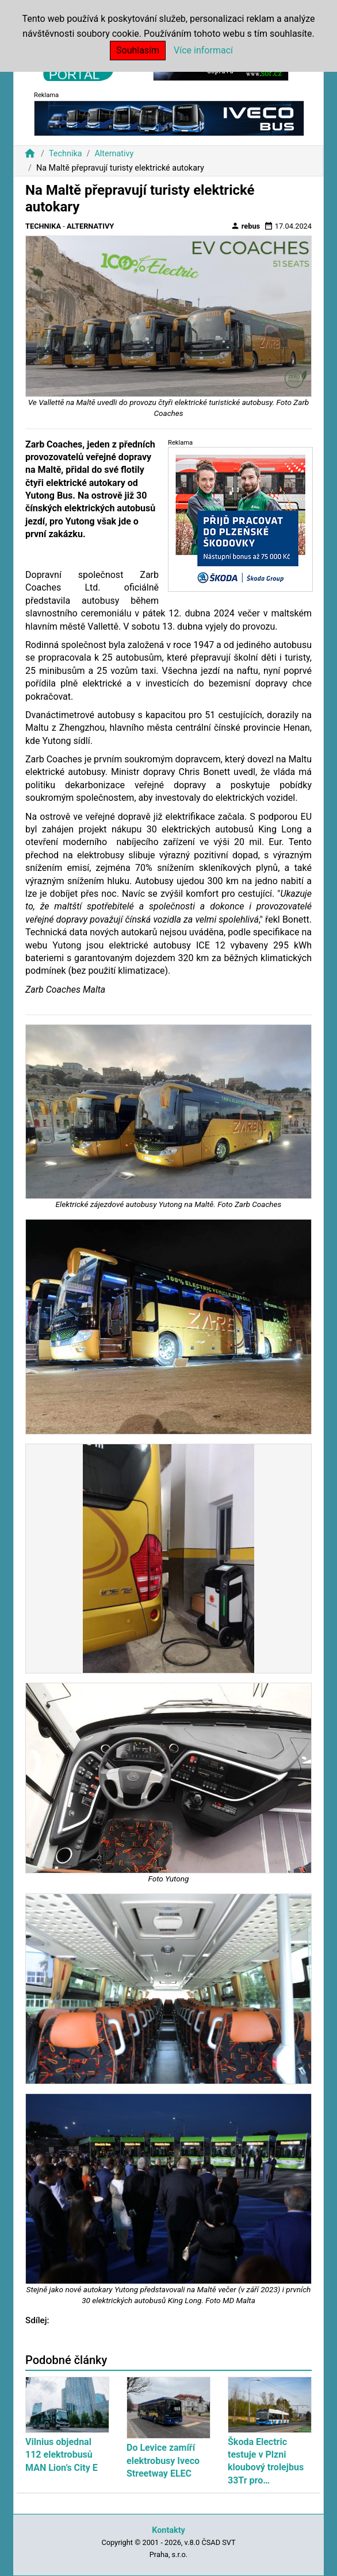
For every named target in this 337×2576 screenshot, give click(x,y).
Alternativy (113, 154)
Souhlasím (137, 50)
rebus (246, 225)
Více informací (203, 50)
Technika (65, 154)
